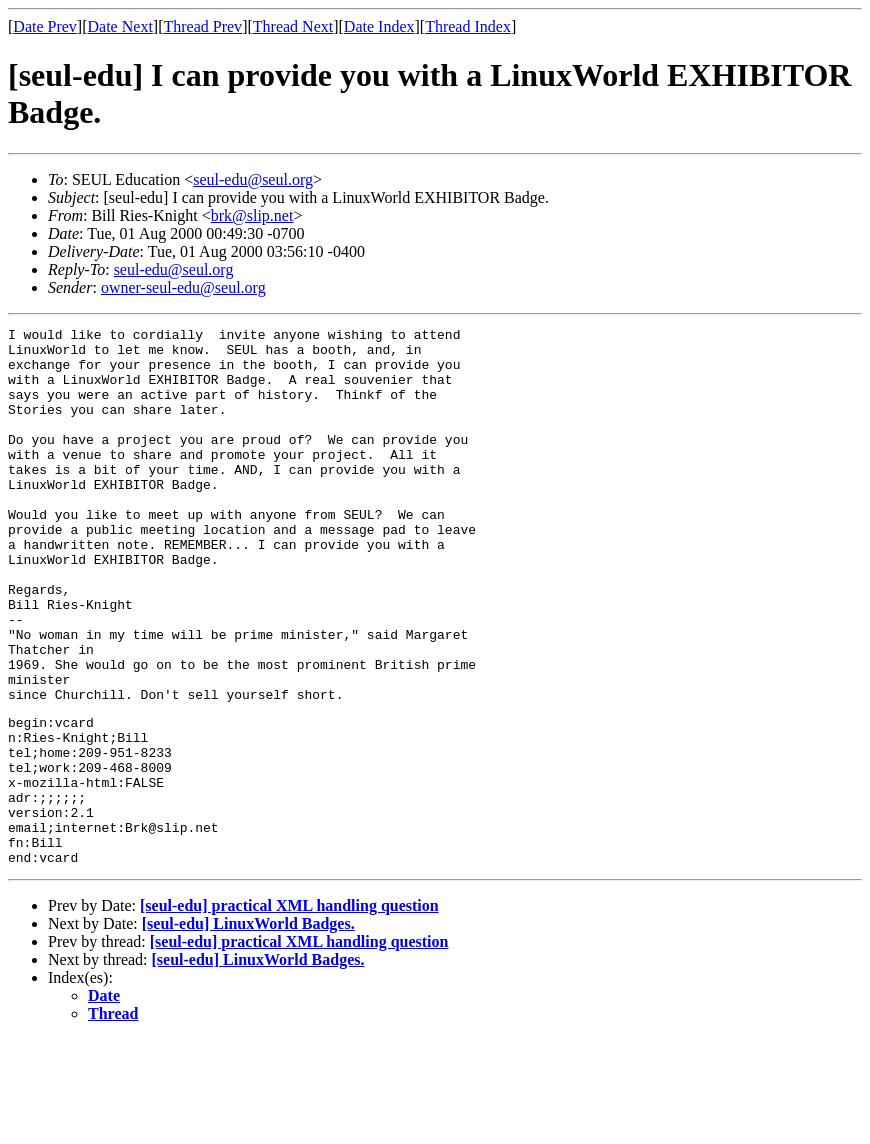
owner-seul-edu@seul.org (183, 287)
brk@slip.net (252, 215)
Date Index (379, 26)
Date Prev (45, 26)
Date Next (120, 26)
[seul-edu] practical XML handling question (289, 1010)
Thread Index (468, 26)
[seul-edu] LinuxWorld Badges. (248, 1028)
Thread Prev (202, 26)
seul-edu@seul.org (253, 179)
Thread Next (293, 26)
